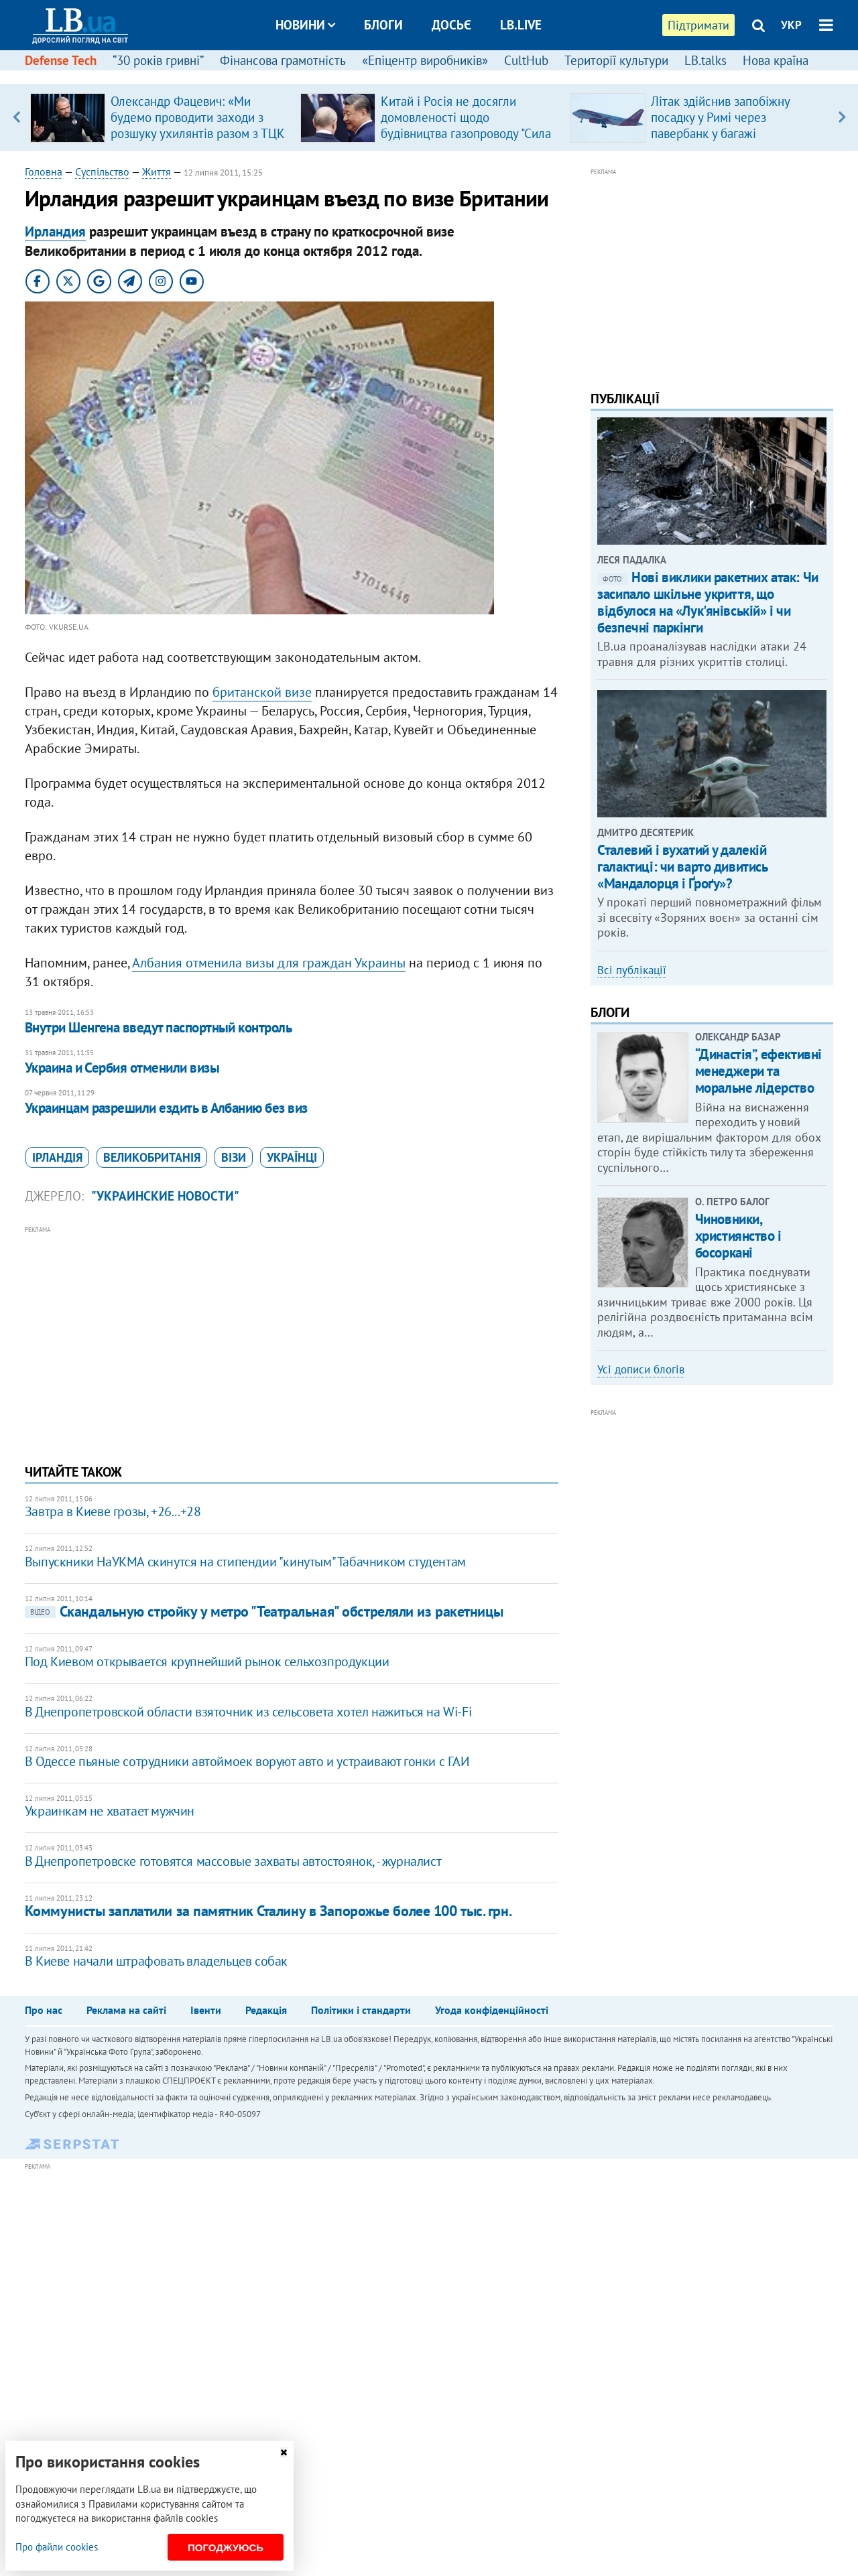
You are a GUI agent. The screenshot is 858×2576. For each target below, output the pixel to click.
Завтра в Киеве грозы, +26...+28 (113, 1511)
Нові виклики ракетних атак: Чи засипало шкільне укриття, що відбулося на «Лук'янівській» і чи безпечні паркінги (707, 602)
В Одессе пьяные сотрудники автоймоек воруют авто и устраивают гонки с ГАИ (247, 1761)
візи (233, 1157)
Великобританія (151, 1157)
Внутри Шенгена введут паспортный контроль (158, 1027)
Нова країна (775, 60)
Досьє (451, 25)
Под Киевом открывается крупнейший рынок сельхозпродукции (207, 1661)
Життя (156, 171)
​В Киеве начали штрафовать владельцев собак (156, 1961)
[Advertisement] (291, 1331)
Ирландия (55, 231)
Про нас (43, 2010)
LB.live (521, 25)
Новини (305, 25)
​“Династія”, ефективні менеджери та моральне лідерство (758, 1071)
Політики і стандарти (361, 2010)
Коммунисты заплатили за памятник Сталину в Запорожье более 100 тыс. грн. (268, 1910)
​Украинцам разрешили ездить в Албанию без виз (166, 1108)
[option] (160, 117)
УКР (791, 24)
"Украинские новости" (165, 1196)
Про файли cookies (56, 2546)
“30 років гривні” (158, 60)
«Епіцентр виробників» (425, 60)
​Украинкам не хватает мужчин (109, 1811)
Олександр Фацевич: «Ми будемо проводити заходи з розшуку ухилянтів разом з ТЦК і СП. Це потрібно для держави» (198, 133)
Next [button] (841, 117)
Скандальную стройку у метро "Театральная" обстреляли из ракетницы (264, 1611)
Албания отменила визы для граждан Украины (269, 962)
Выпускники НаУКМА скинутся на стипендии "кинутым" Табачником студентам (245, 1561)
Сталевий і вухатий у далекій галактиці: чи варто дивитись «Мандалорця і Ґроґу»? (682, 866)
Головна (43, 171)
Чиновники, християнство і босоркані (738, 1236)
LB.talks (705, 60)
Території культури (616, 60)
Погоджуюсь (225, 2547)
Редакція (266, 2010)
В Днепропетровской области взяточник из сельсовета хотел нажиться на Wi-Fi (248, 1711)
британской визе (262, 692)
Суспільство (102, 171)
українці (292, 1157)
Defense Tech (61, 60)
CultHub (526, 60)
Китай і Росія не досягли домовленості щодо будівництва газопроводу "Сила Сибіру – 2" (466, 125)
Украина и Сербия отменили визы (122, 1068)
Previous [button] (16, 117)
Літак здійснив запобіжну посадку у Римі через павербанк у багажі (720, 117)
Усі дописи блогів (640, 1369)
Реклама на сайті (126, 2010)
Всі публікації (631, 970)
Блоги (383, 25)
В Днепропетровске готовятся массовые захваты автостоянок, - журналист (233, 1861)
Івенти (205, 2010)
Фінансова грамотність (283, 60)
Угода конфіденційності (491, 2010)
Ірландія (57, 1157)
